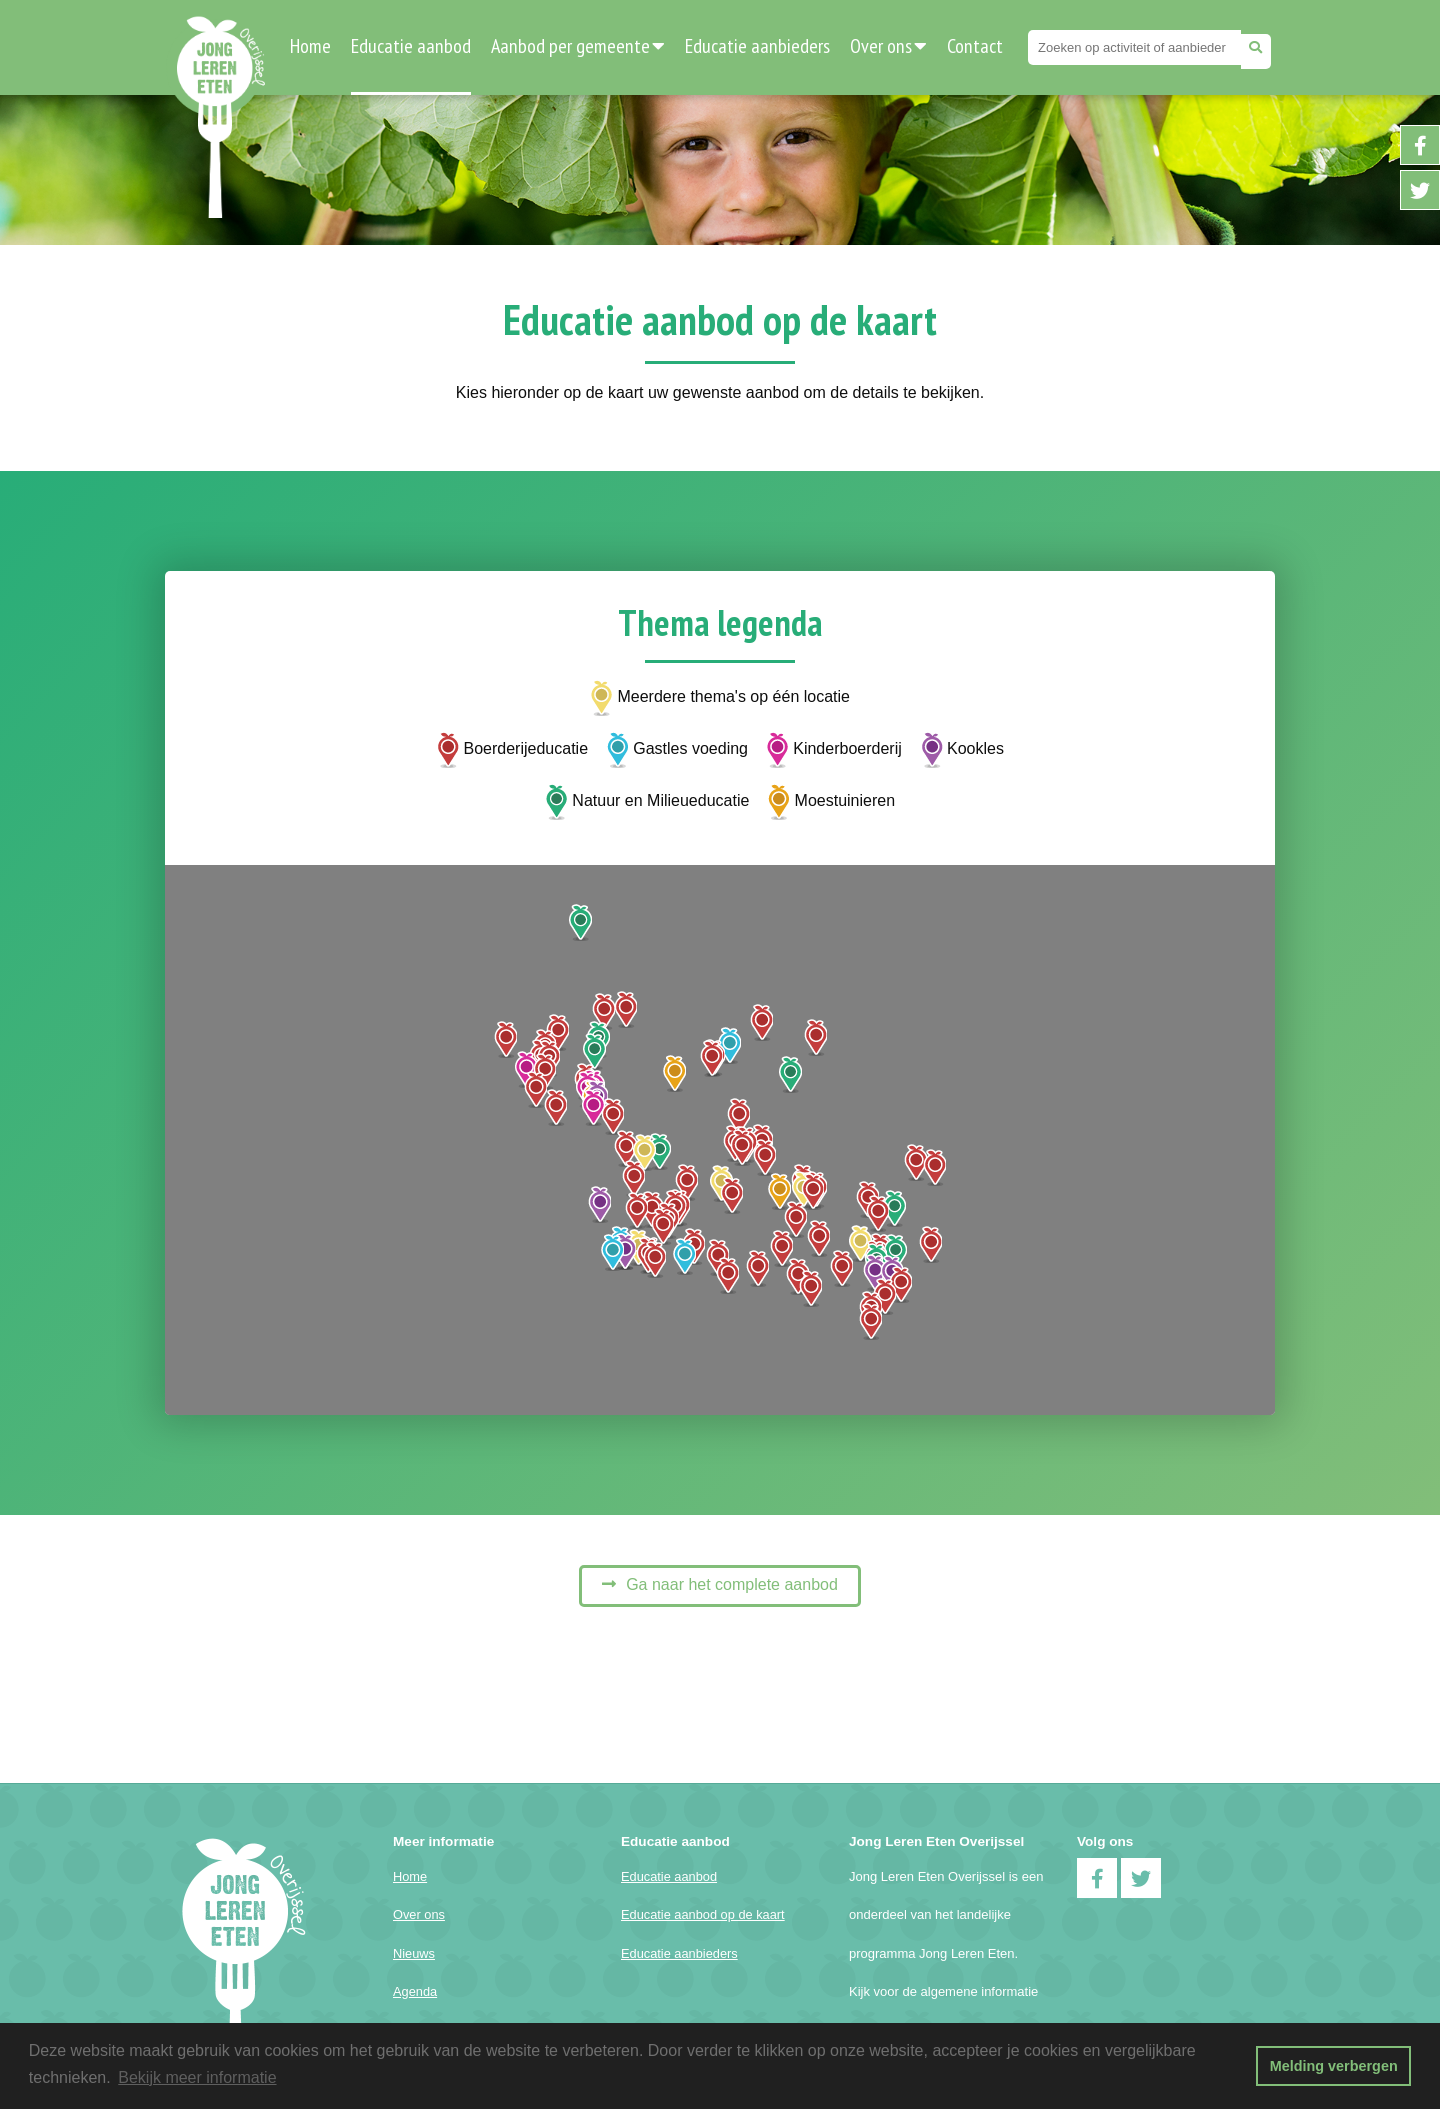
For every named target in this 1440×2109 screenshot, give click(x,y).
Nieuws (414, 1953)
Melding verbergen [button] (1334, 2066)
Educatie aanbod (411, 46)
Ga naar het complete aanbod (732, 1584)
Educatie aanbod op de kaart (703, 1914)
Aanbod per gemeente (578, 46)
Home (310, 46)
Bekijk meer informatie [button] (197, 2077)
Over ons (888, 46)
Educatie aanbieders (757, 46)
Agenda (415, 1991)
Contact (975, 46)
